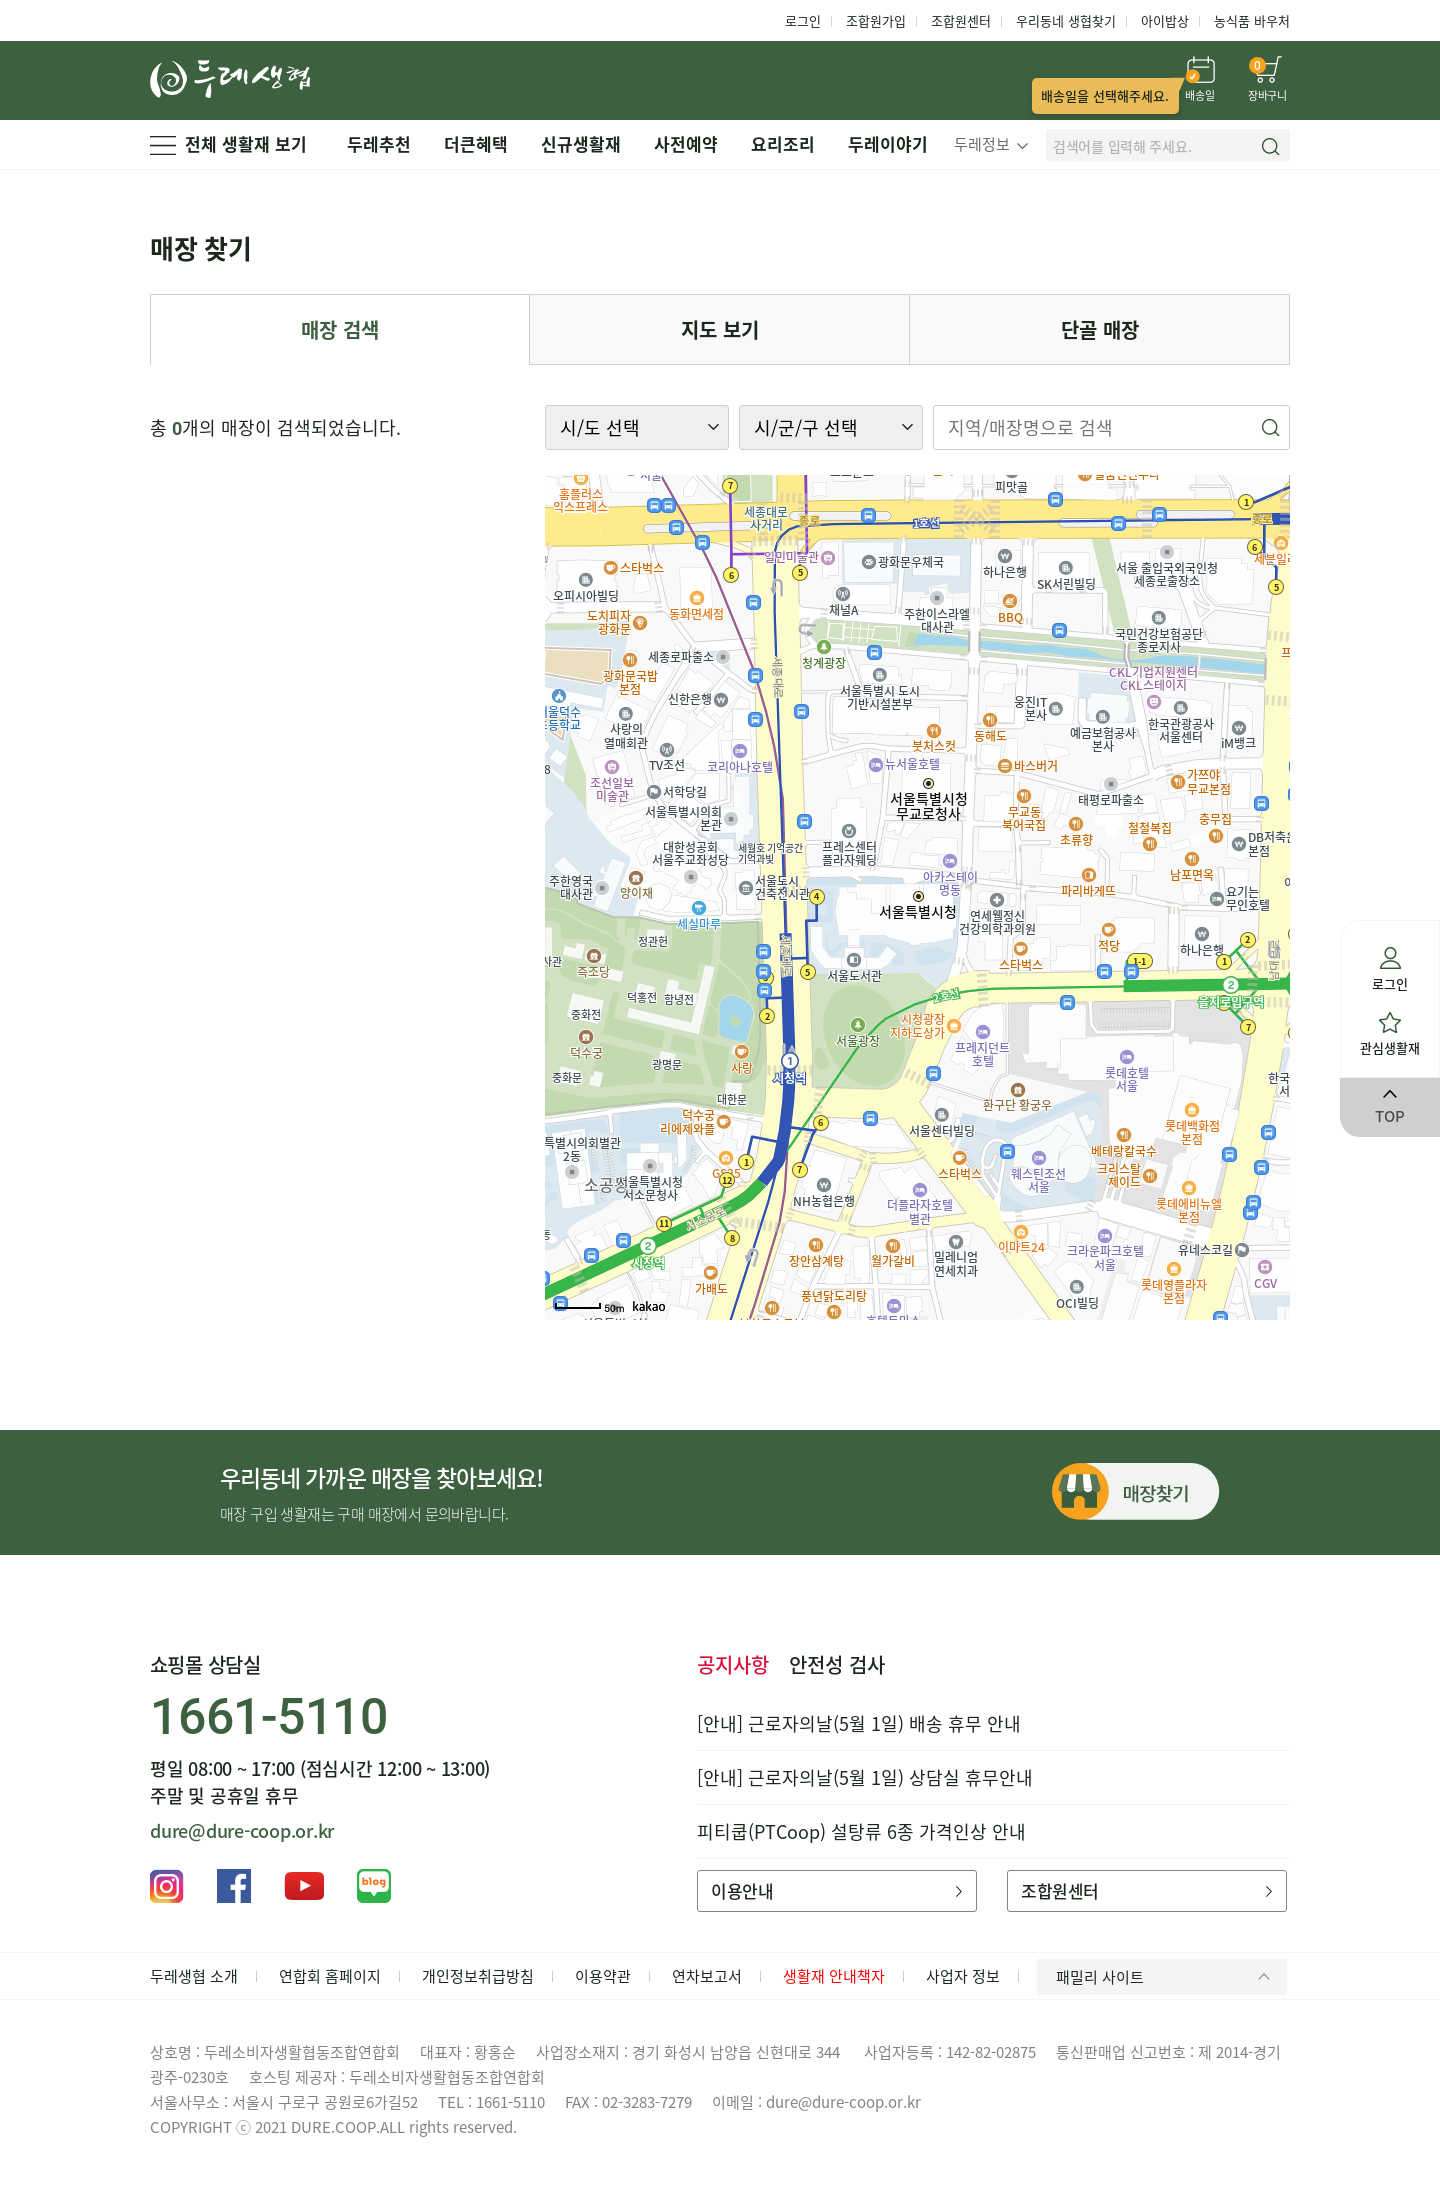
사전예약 (686, 143)
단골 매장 (1100, 329)
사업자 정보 (963, 1976)
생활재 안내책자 (834, 1976)
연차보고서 (707, 1976)
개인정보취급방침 (478, 1976)
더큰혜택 (476, 143)
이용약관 (603, 1976)
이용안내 (836, 1890)
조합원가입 (876, 20)
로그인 (803, 20)
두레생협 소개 (194, 1976)
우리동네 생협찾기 (1066, 20)
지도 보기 (720, 329)
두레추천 (379, 143)
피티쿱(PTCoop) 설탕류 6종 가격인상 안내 (861, 1831)
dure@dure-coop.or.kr (242, 1830)
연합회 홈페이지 (330, 1976)
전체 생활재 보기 (228, 143)
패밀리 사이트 (1166, 1977)
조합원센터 (961, 20)
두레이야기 (888, 143)
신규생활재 (581, 143)
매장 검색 (340, 329)
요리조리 (783, 143)
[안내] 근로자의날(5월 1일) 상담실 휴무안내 (865, 1777)
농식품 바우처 (1252, 20)
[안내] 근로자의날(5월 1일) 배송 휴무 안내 (859, 1723)
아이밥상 (1165, 20)
